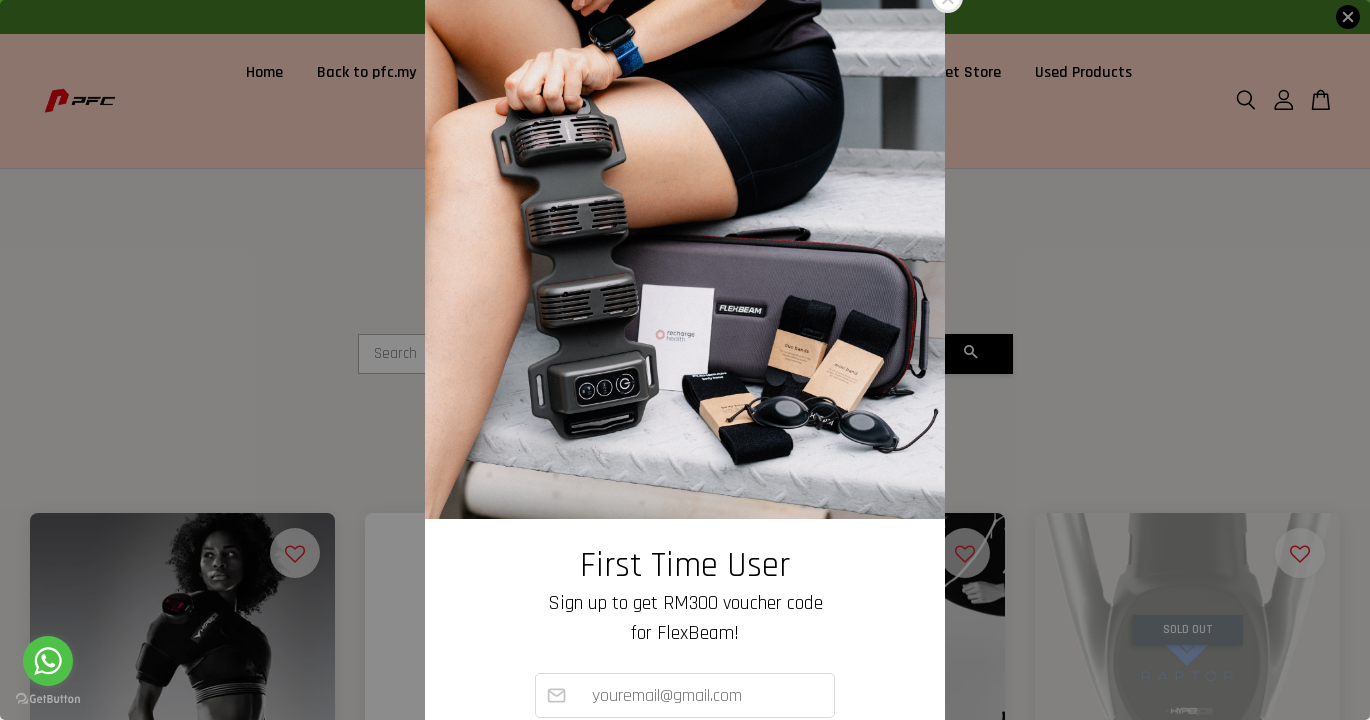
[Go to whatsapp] (48, 661)
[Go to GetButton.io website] (48, 699)
